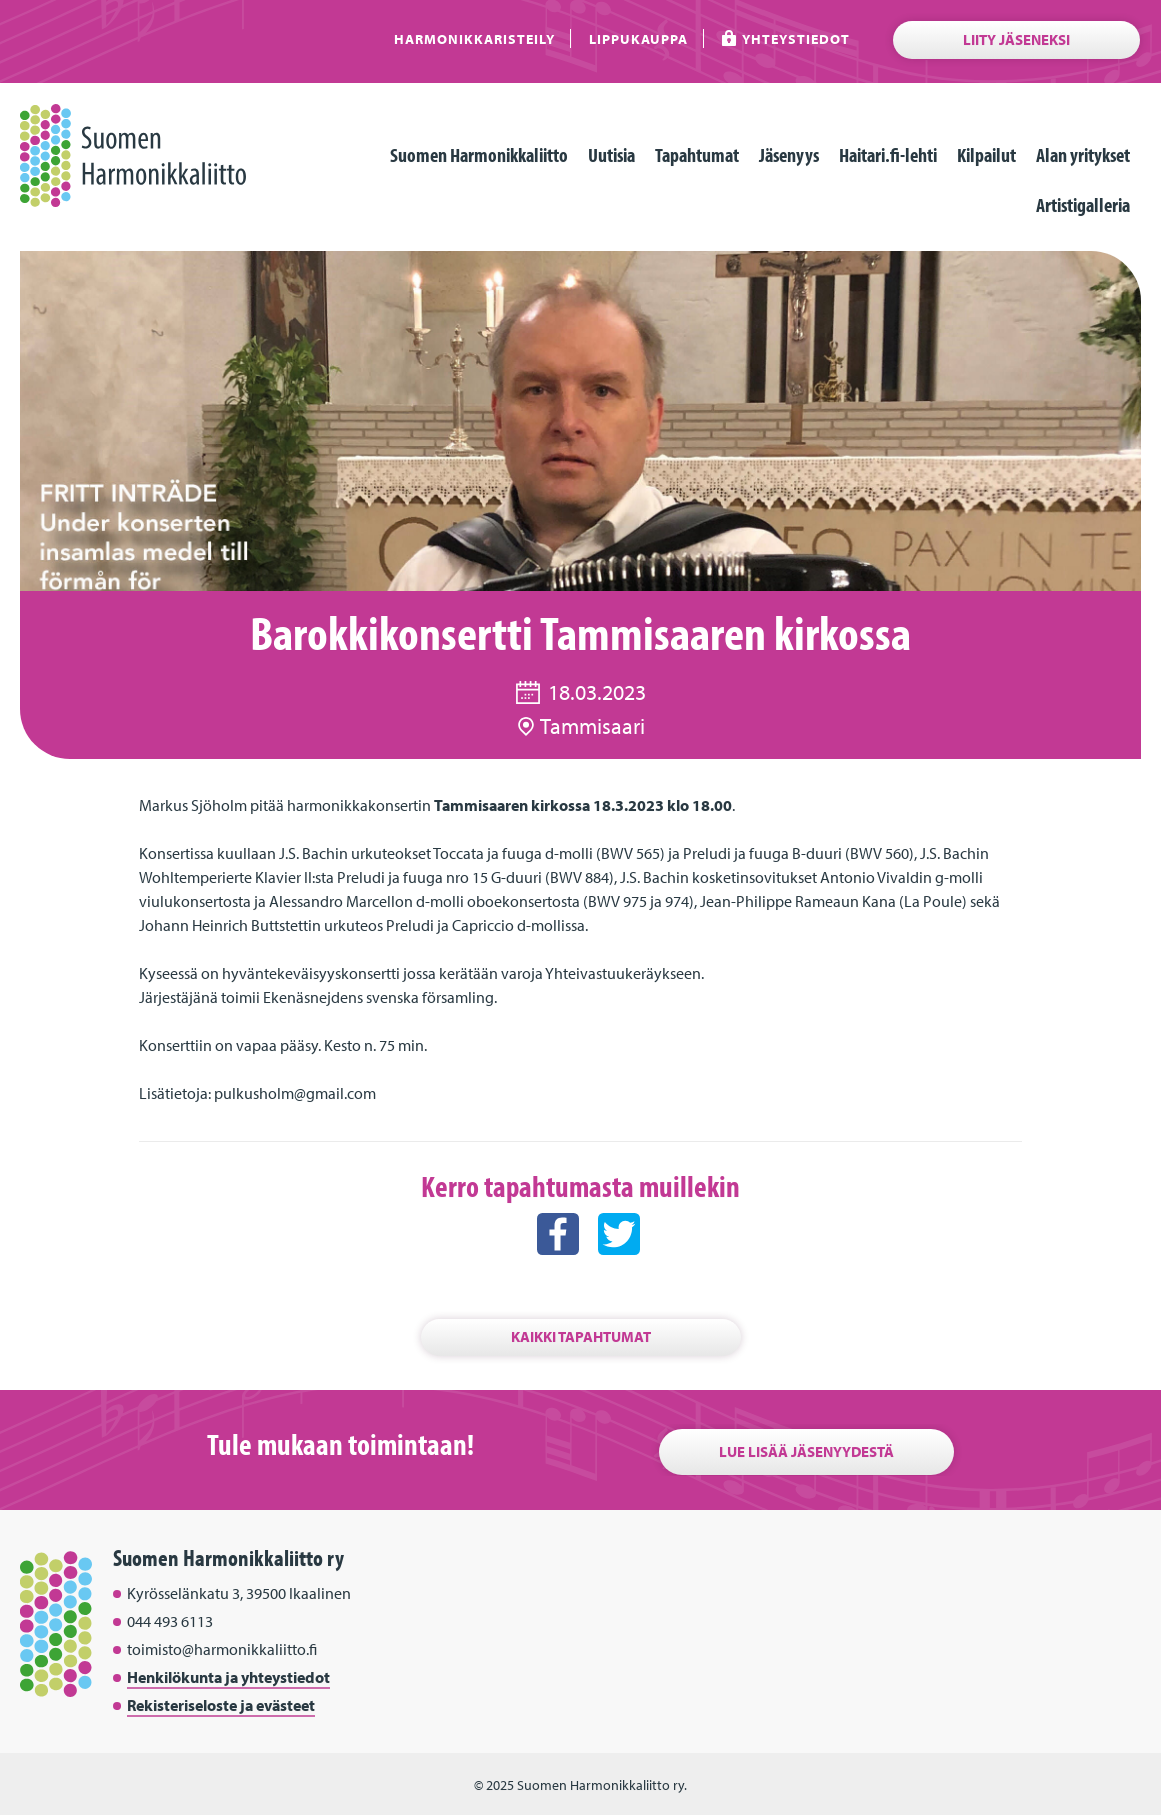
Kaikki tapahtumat (581, 1336)
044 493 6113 (170, 1621)
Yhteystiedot (796, 38)
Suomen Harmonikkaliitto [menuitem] (479, 154)
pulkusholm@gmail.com (295, 1093)
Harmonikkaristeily (474, 38)
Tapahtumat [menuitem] (697, 154)
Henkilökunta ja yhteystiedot (228, 1677)
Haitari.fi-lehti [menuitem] (888, 154)
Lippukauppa (638, 38)
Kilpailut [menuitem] (986, 154)
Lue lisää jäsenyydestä (806, 1451)
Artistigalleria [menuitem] (1083, 204)
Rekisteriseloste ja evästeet (221, 1705)
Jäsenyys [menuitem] (789, 154)
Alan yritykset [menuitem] (1083, 154)
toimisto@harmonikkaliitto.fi (222, 1649)
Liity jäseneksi (1016, 39)
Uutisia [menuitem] (611, 154)
